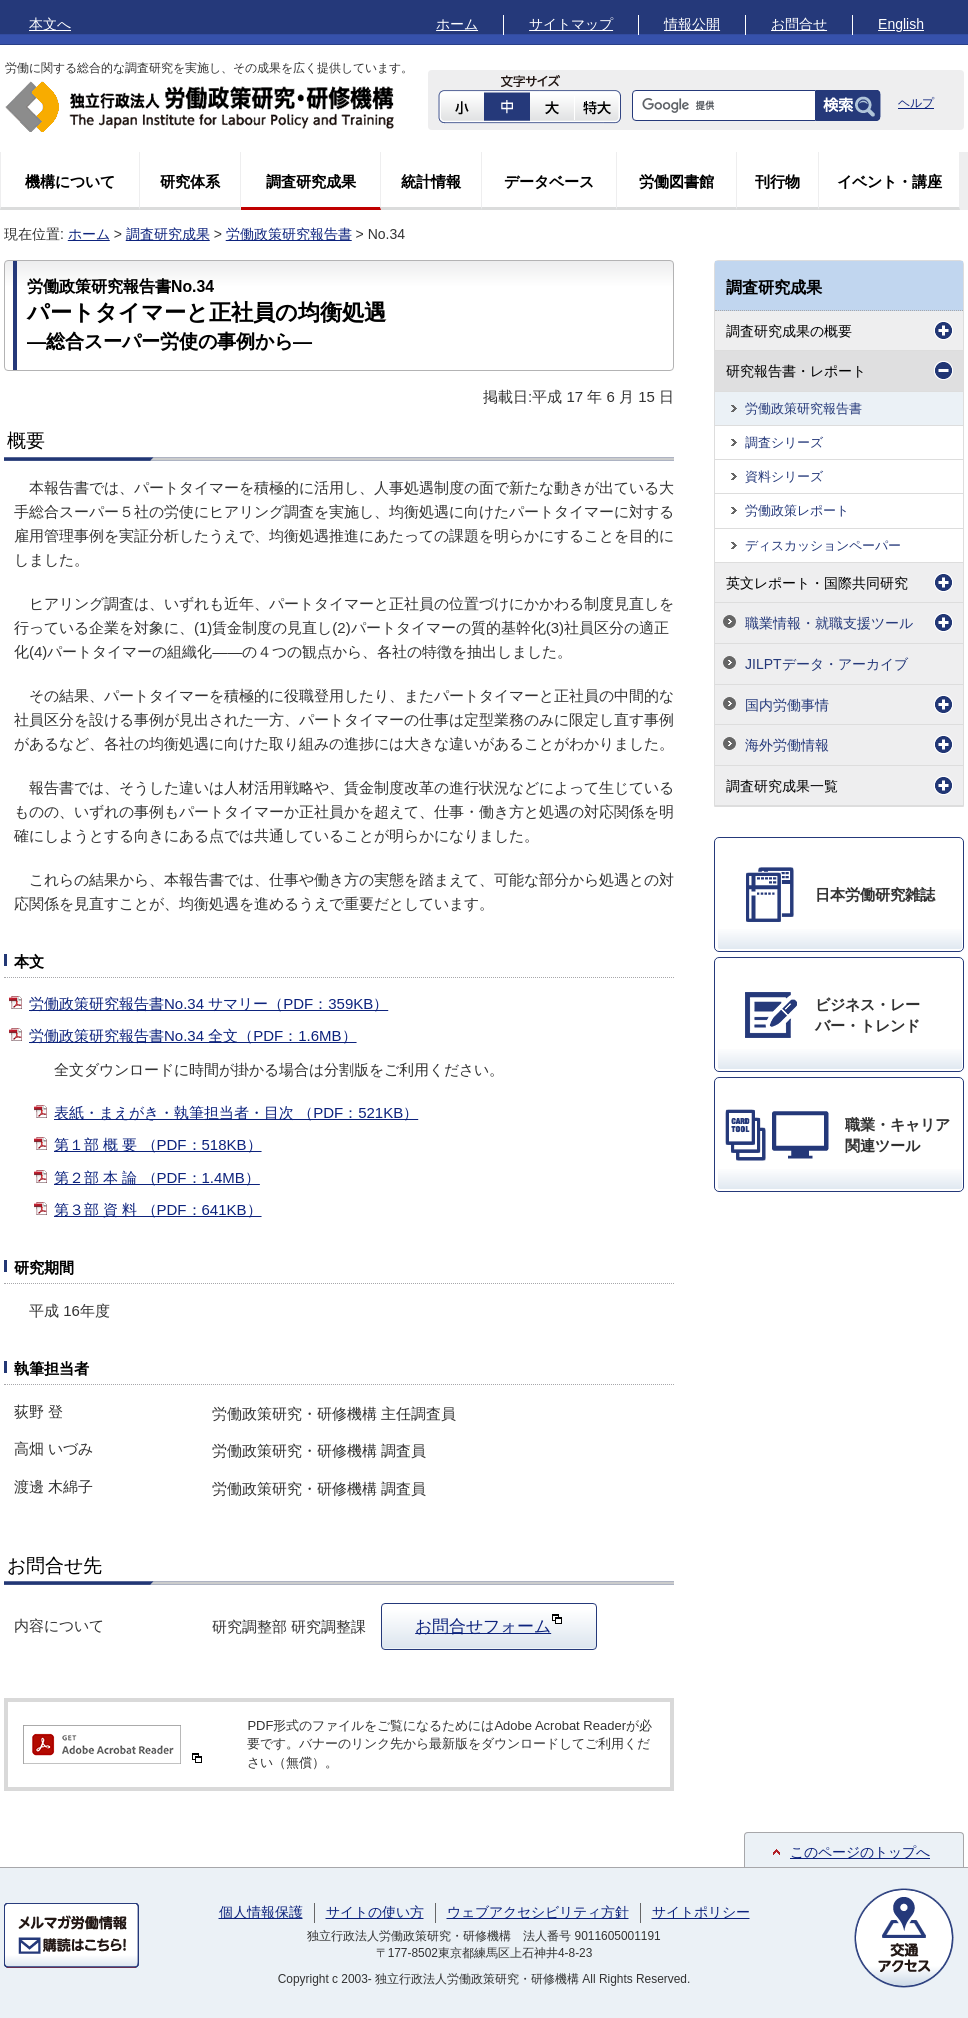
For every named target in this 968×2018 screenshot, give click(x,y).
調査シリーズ (784, 442)
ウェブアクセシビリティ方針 (538, 1912)
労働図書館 (676, 181)
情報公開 (692, 24)
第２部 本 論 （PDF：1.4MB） (157, 1177)
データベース (549, 181)
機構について (70, 181)
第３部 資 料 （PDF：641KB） (158, 1209)
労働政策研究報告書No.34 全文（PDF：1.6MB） (193, 1035)
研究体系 (190, 181)
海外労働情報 (787, 745)
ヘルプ (916, 103)
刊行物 (777, 181)
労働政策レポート (797, 510)
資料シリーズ (784, 476)
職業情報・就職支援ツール (829, 623)
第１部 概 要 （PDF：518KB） (158, 1144)
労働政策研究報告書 (289, 234)
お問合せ (799, 24)
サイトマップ (571, 24)
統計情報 (431, 181)
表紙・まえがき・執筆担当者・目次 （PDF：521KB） (236, 1112)
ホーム (457, 24)
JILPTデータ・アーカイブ (826, 664)
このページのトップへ (860, 1852)
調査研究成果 (311, 181)
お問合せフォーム (489, 1624)
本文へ (50, 24)
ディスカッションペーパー (823, 545)
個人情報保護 (261, 1912)
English (901, 24)
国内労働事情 (787, 705)
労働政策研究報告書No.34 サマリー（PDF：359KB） (208, 1003)
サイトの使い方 (375, 1912)
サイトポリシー (701, 1912)
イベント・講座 (889, 181)
